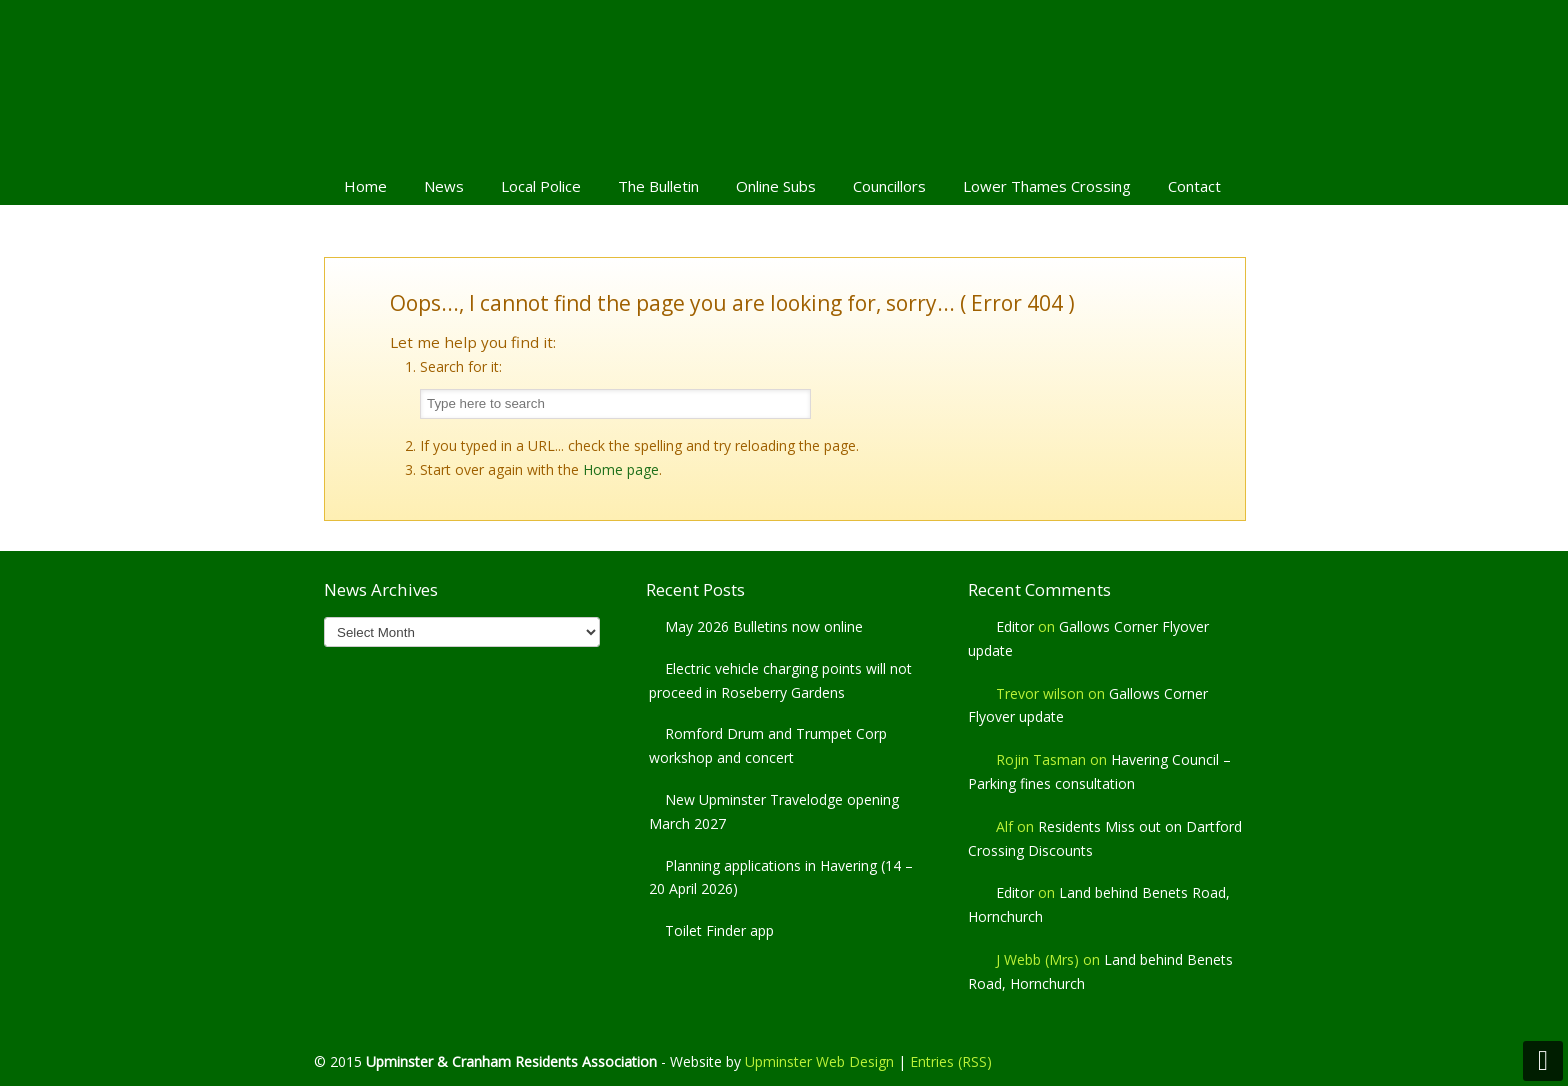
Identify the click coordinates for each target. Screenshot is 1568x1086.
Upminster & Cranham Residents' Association (784, 81)
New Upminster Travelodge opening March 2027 (774, 811)
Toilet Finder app (719, 930)
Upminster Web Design (819, 1061)
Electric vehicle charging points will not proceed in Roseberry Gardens (780, 680)
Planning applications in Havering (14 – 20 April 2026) (781, 877)
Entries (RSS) (951, 1061)
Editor (1015, 626)
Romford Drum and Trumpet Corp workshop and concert (768, 745)
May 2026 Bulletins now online (764, 626)
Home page (621, 469)
